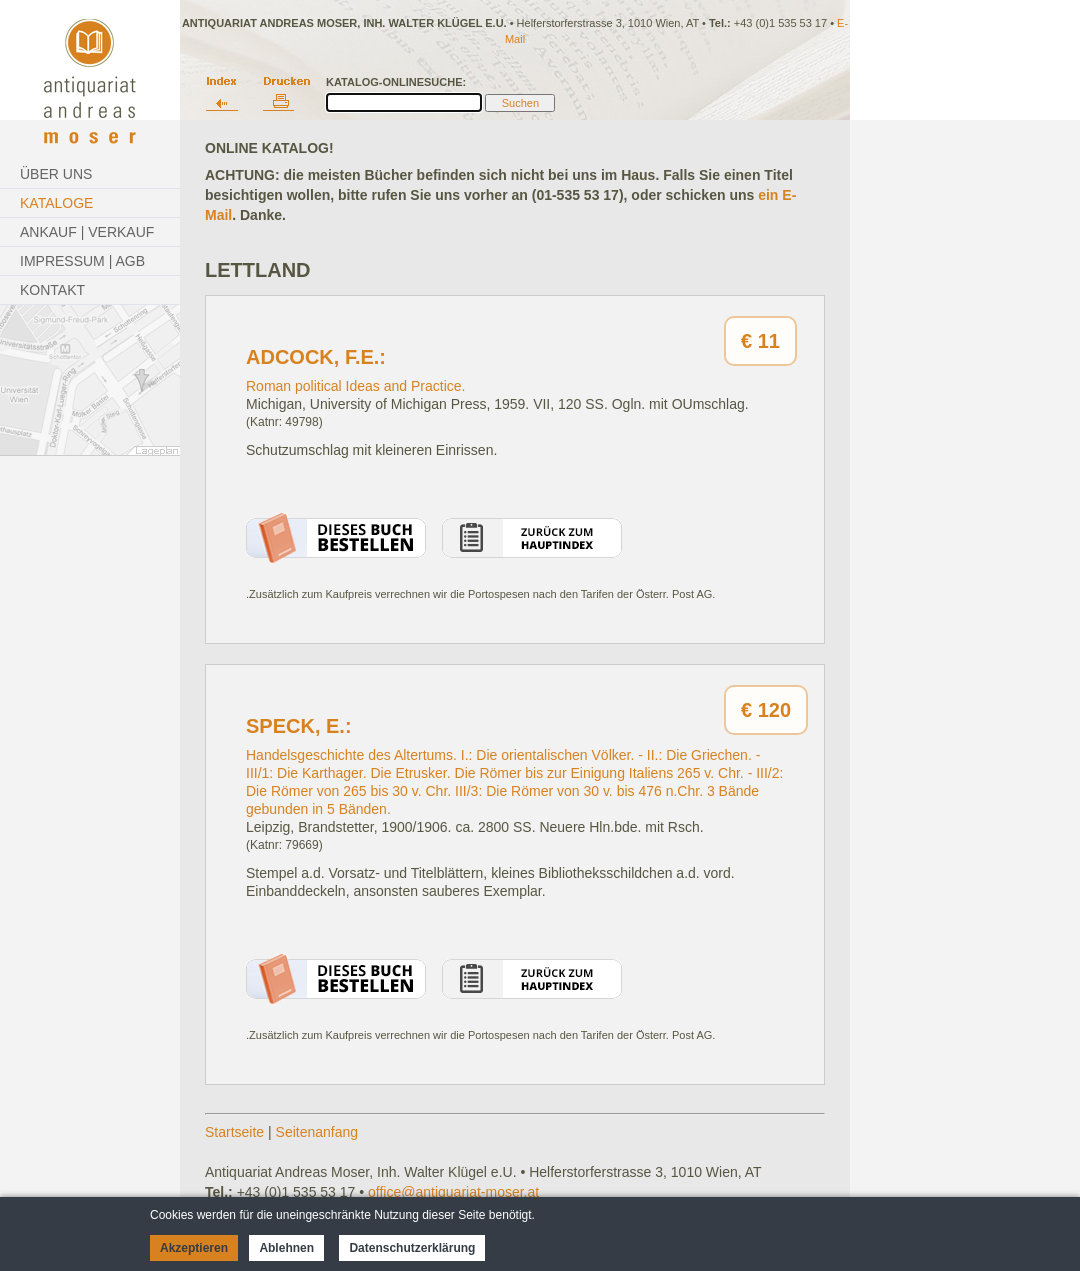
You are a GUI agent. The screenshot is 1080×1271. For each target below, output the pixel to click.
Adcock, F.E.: (316, 357)
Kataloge (56, 203)
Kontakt (52, 290)
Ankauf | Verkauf (87, 232)
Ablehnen (286, 1248)
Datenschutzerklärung (412, 1248)
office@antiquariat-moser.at (453, 1192)
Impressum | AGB (82, 261)
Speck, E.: (299, 726)
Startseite (234, 1132)
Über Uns (56, 174)
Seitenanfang (317, 1132)
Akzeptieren (194, 1248)
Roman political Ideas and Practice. (355, 386)
